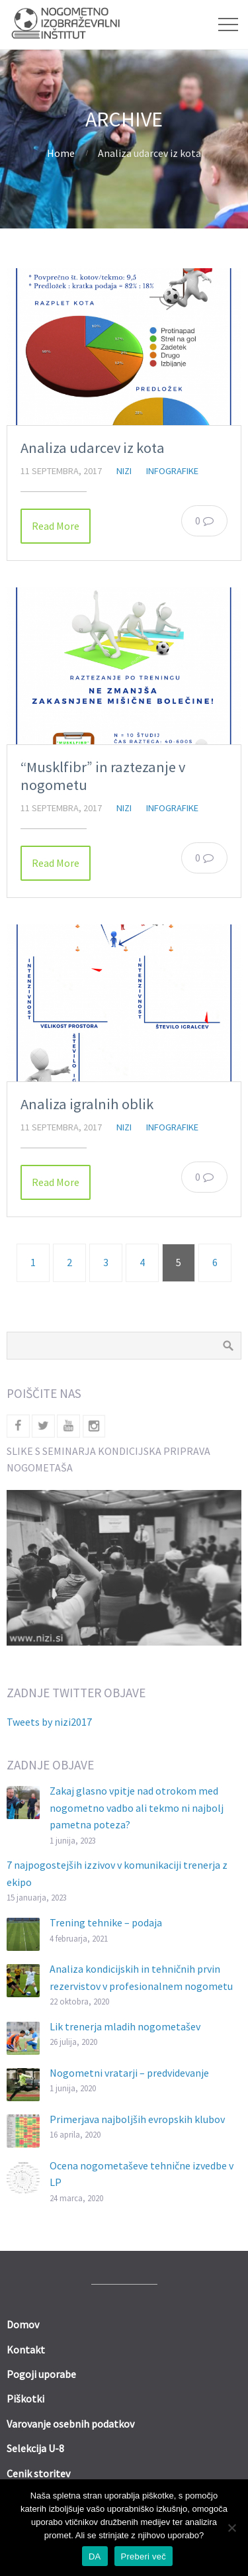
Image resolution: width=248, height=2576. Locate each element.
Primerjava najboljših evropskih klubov (137, 2119)
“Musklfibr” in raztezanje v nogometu (103, 776)
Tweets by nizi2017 (49, 1721)
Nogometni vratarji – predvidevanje (129, 2072)
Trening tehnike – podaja (106, 1922)
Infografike (172, 471)
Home (61, 153)
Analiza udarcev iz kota (93, 447)
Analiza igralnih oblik (87, 1104)
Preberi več (144, 2556)
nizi (124, 471)
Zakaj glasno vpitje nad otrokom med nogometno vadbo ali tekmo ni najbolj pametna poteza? (137, 1807)
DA (95, 2556)
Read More (55, 525)
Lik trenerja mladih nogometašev (125, 2026)
